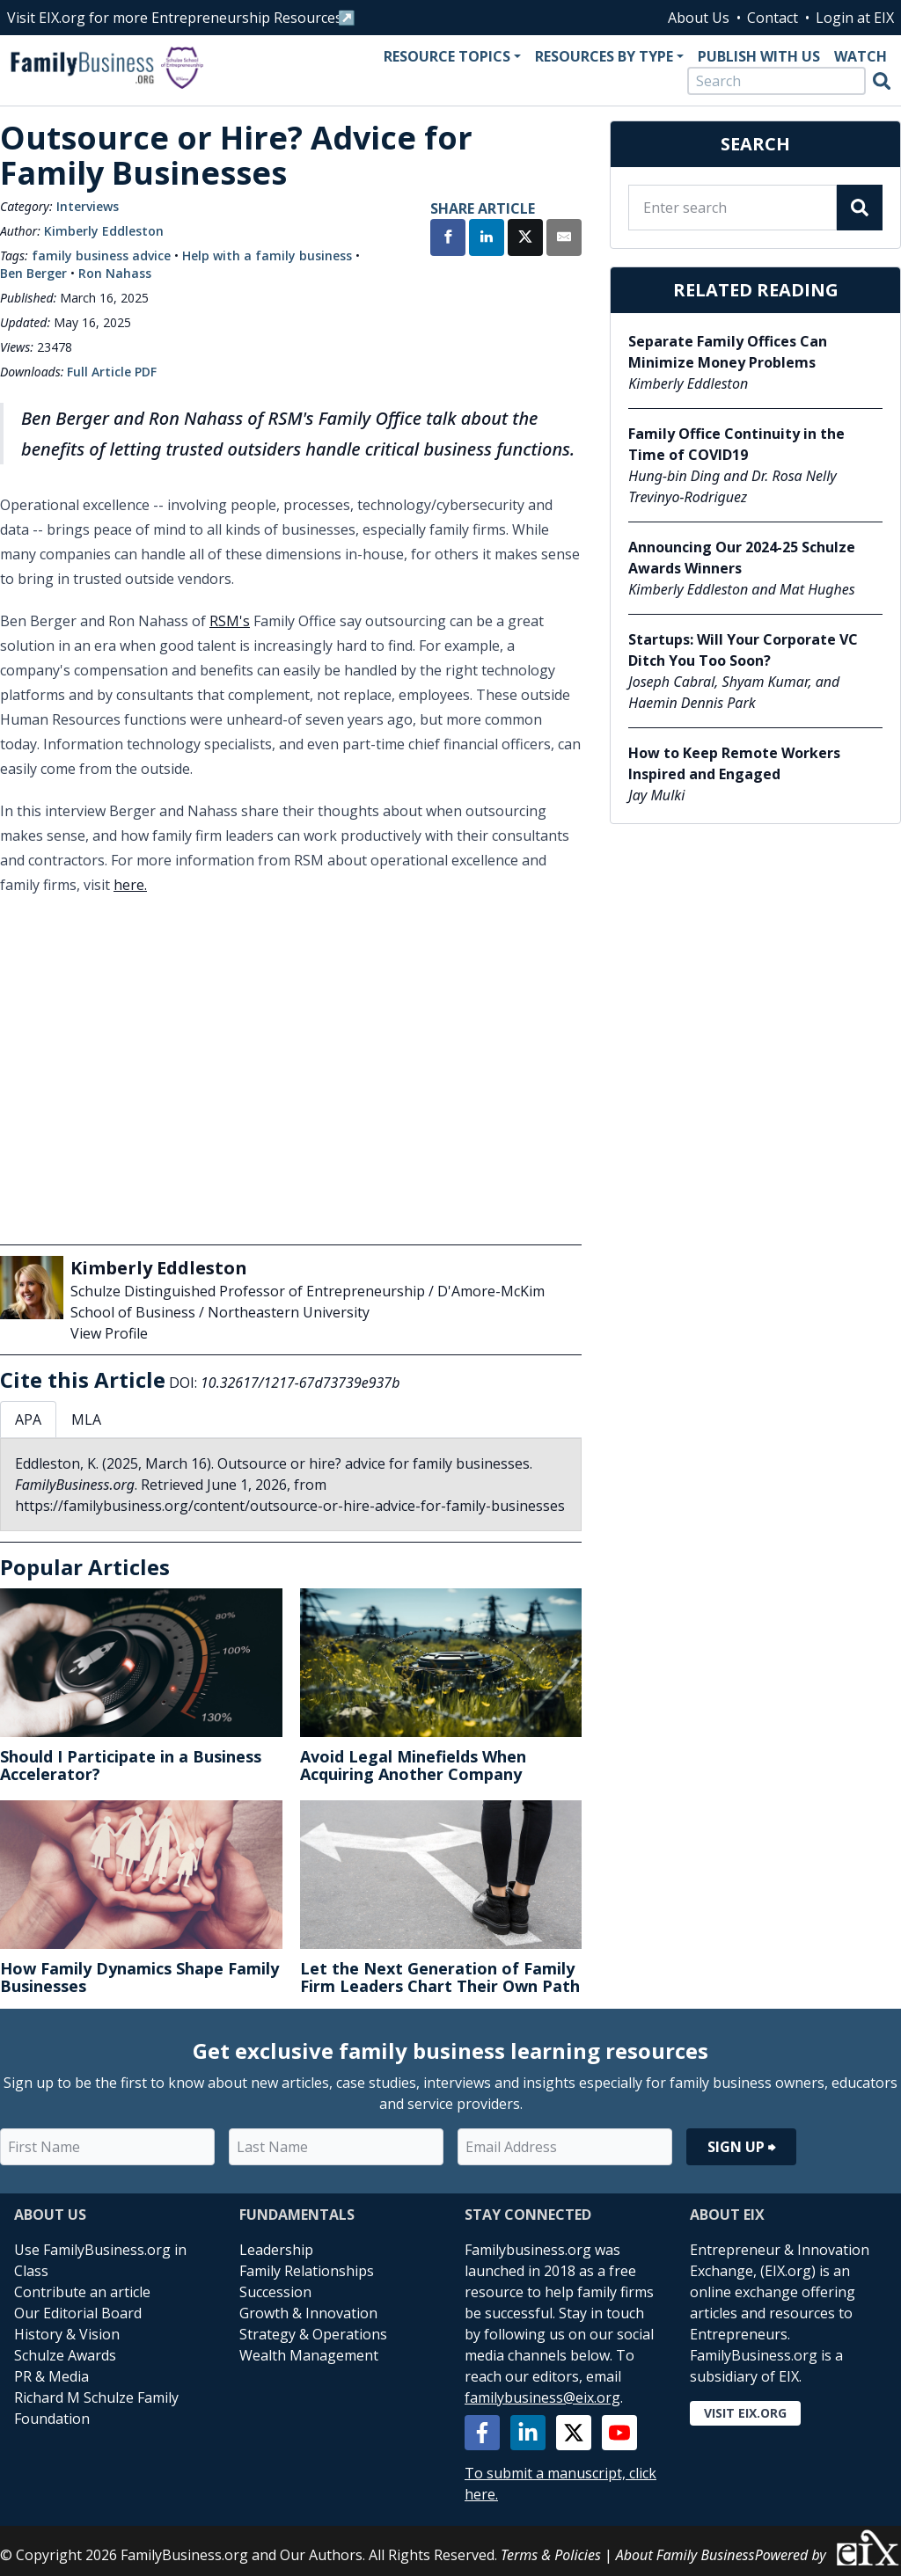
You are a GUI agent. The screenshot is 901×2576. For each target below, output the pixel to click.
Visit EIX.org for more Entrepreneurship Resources (174, 17)
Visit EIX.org (745, 2413)
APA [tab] (28, 1419)
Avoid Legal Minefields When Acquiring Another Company (413, 1765)
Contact (772, 17)
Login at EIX (855, 17)
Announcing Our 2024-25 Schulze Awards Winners (741, 557)
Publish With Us (759, 56)
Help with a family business (267, 255)
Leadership (276, 2249)
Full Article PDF (112, 371)
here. (130, 884)
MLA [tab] (86, 1419)
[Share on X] (525, 239)
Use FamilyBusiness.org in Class (100, 2260)
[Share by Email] (564, 239)
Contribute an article (82, 2292)
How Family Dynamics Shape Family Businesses (139, 1977)
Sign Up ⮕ (741, 2146)
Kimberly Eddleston (104, 231)
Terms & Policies (551, 2555)
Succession (275, 2292)
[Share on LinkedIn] (486, 239)
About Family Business (685, 2555)
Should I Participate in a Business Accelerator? (130, 1765)
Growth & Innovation (308, 2313)
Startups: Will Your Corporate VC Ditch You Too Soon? (743, 650)
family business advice (101, 255)
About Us (698, 17)
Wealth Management (308, 2355)
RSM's (229, 621)
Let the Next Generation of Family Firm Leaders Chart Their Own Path (440, 1977)
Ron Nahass (114, 273)
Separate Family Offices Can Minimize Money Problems (727, 352)
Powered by (828, 2547)
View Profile (109, 1333)
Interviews (87, 206)
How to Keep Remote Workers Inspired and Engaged (734, 763)
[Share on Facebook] (447, 239)
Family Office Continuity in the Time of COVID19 (736, 444)
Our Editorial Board (78, 2313)
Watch (860, 56)
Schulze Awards (65, 2355)
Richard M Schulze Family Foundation (96, 2408)
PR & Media (51, 2376)
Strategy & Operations (313, 2334)
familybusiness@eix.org (542, 2397)
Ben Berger (33, 273)
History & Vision (67, 2334)
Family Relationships (306, 2270)
